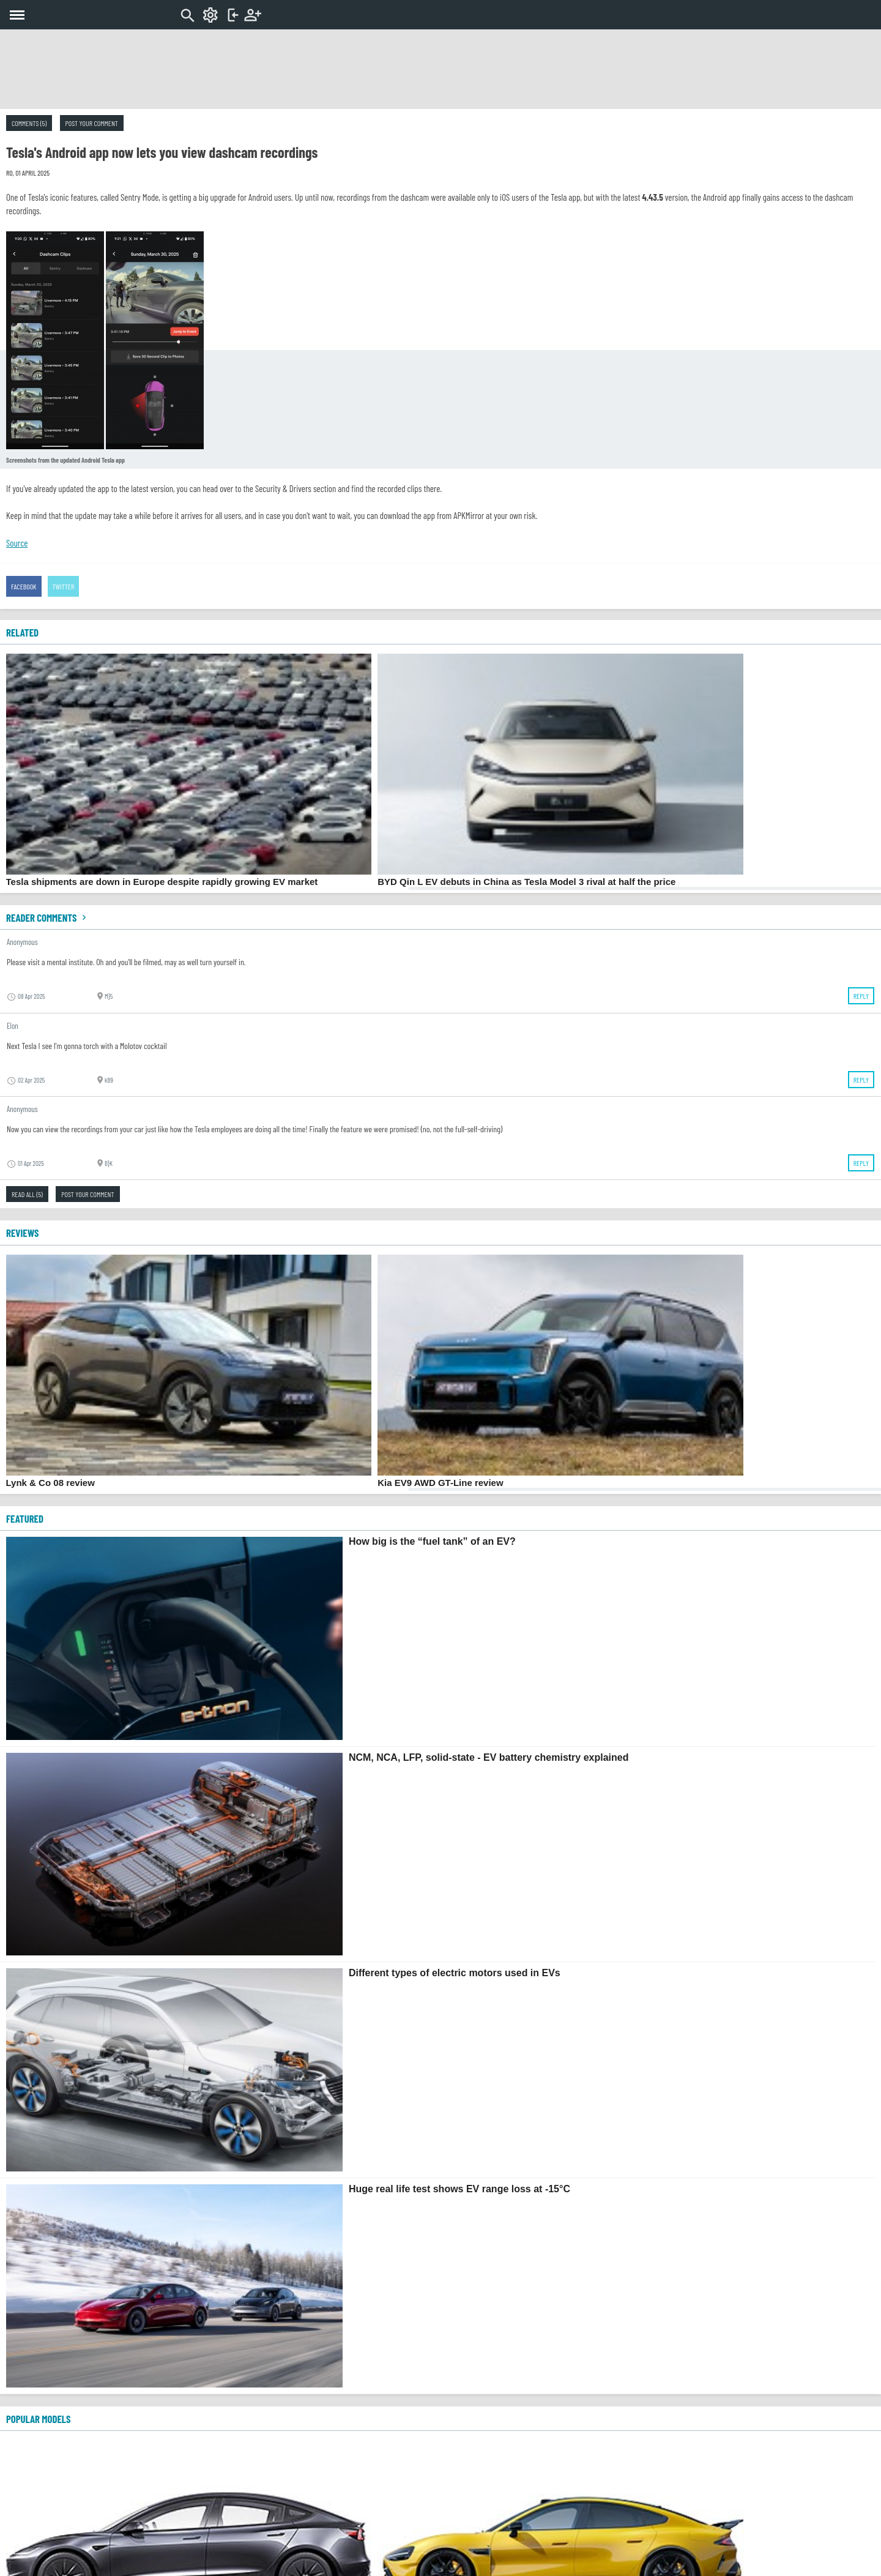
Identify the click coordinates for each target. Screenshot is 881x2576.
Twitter (64, 586)
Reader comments (47, 917)
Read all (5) (27, 1194)
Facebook (24, 586)
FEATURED (24, 1518)
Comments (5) (29, 123)
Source (17, 542)
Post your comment (91, 123)
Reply (861, 995)
